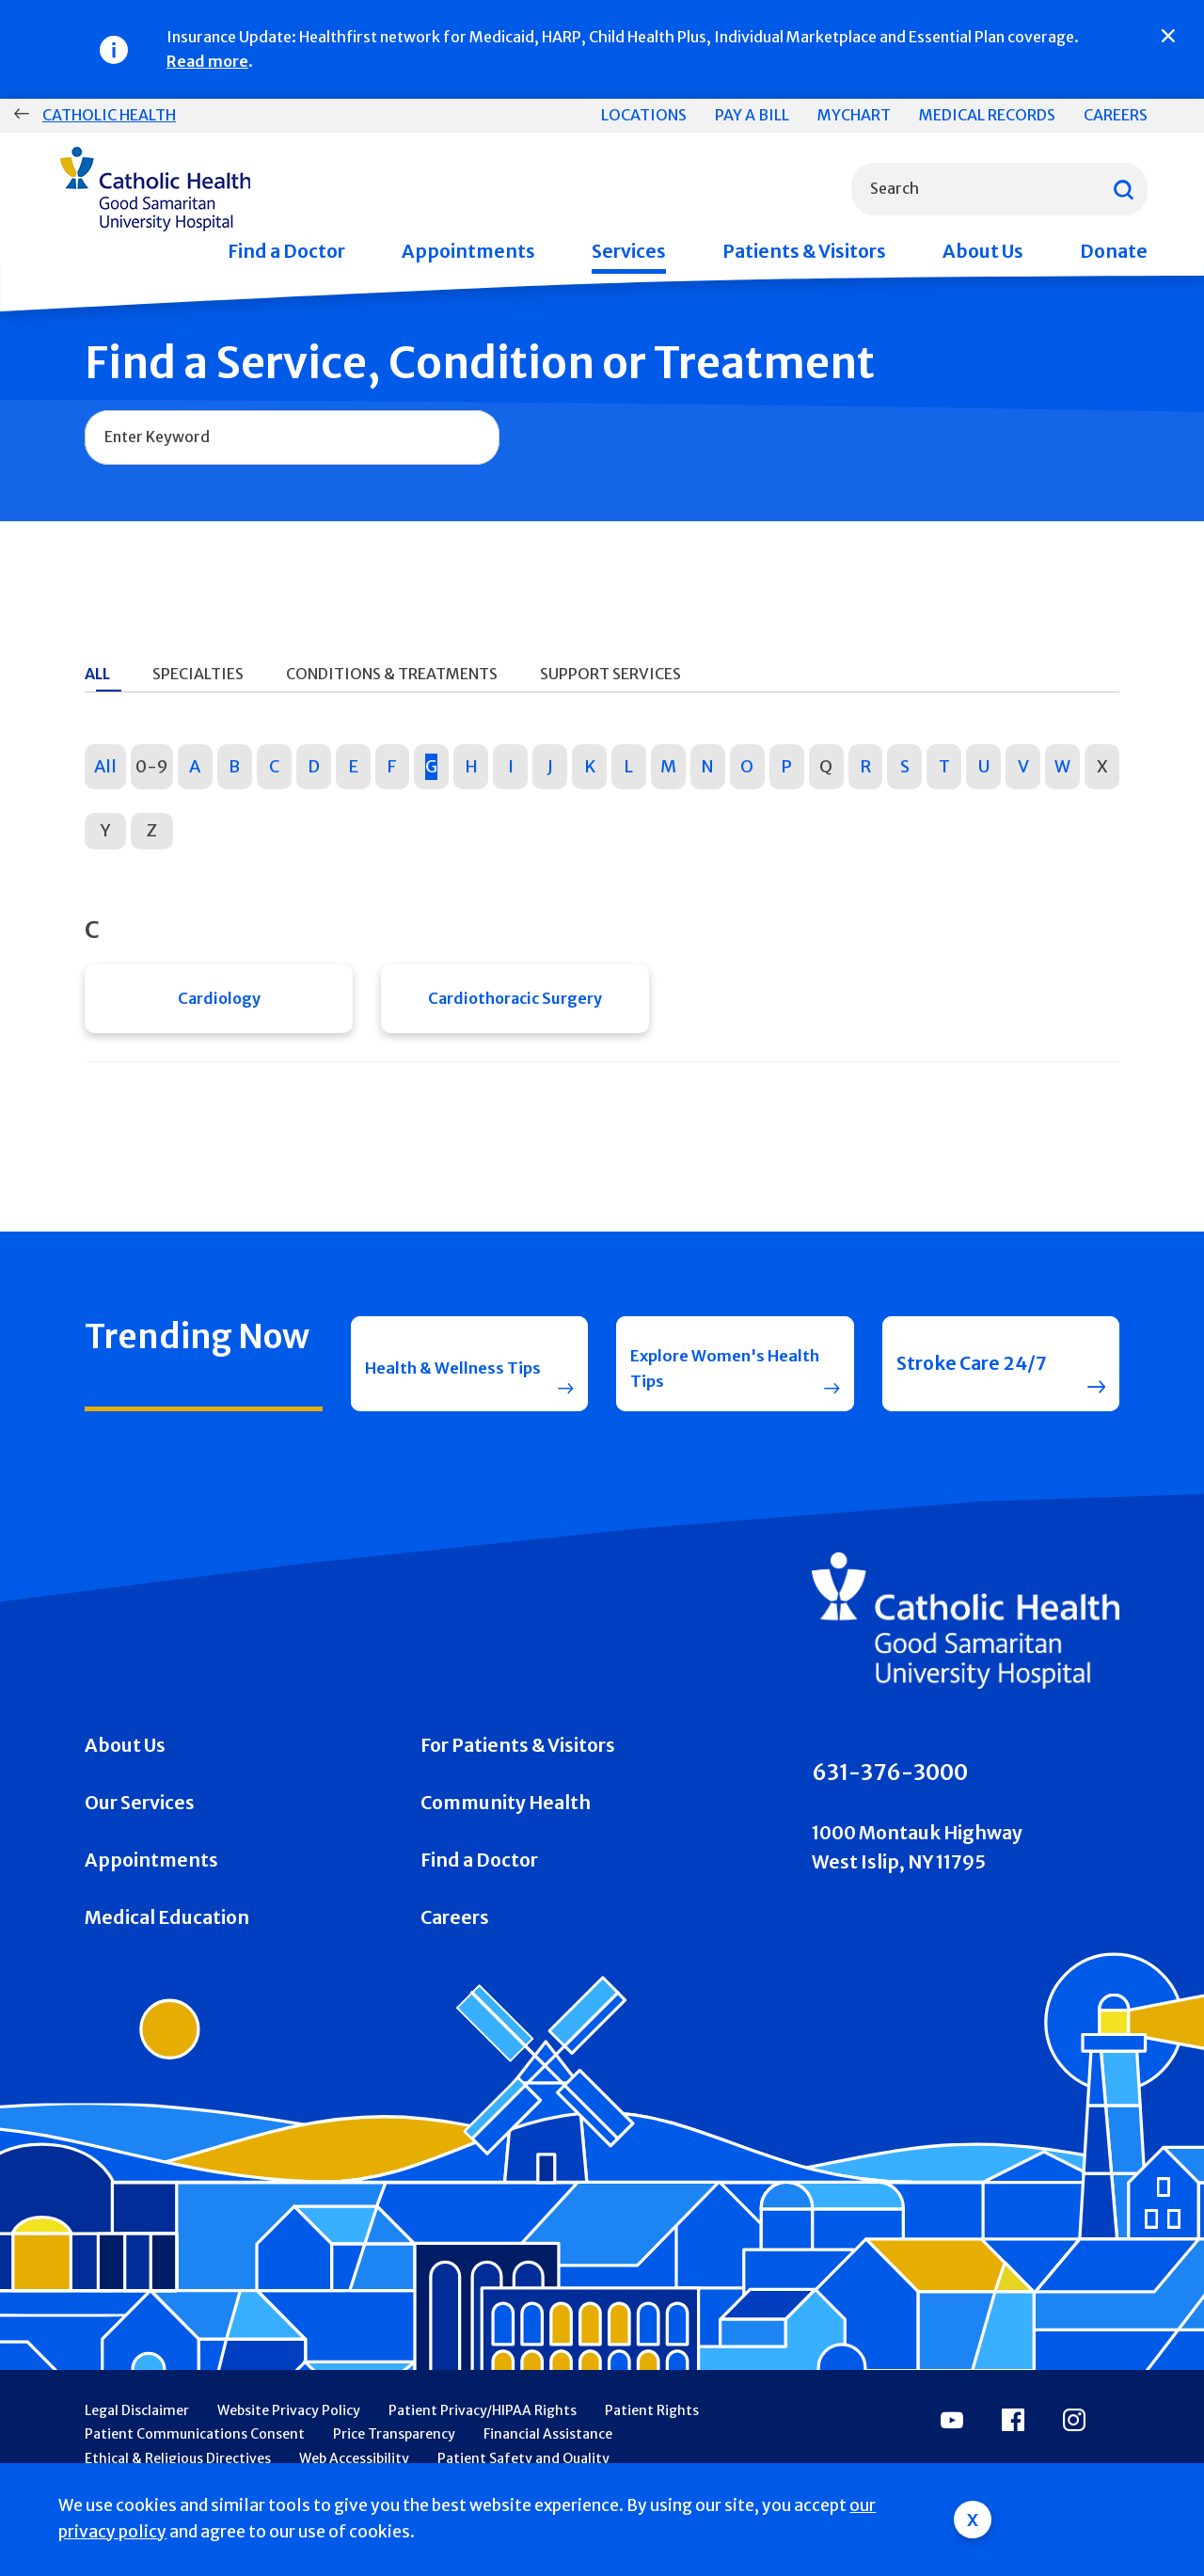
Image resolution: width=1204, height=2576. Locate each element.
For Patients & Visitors (517, 1777)
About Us (983, 251)
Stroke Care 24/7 (971, 1385)
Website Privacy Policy (288, 2442)
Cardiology (219, 1003)
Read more (207, 61)
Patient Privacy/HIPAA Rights (482, 2442)
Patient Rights (652, 2442)
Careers (1116, 114)
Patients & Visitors (804, 251)
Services (629, 251)
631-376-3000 (890, 1804)
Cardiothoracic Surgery (515, 1003)
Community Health (505, 1834)
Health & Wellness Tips (447, 1384)
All (105, 766)
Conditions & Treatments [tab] (392, 673)
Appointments (468, 251)
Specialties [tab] (198, 673)
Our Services (140, 1834)
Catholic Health (109, 114)
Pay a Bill (752, 114)
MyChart (854, 114)
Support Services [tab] (610, 673)
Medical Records (987, 114)
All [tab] (97, 673)
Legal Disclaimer (137, 2442)
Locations (644, 114)
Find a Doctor (286, 251)
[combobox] (999, 189)
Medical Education (167, 1949)
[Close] (1168, 35)
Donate (1114, 251)
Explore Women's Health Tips (709, 1384)
